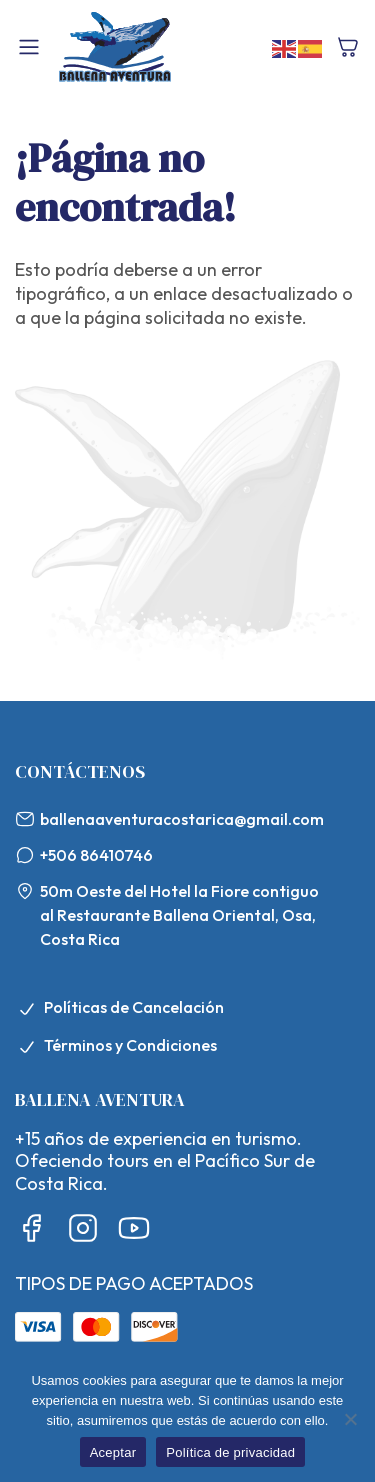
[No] (350, 1419)
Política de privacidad (230, 1452)
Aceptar (113, 1452)
